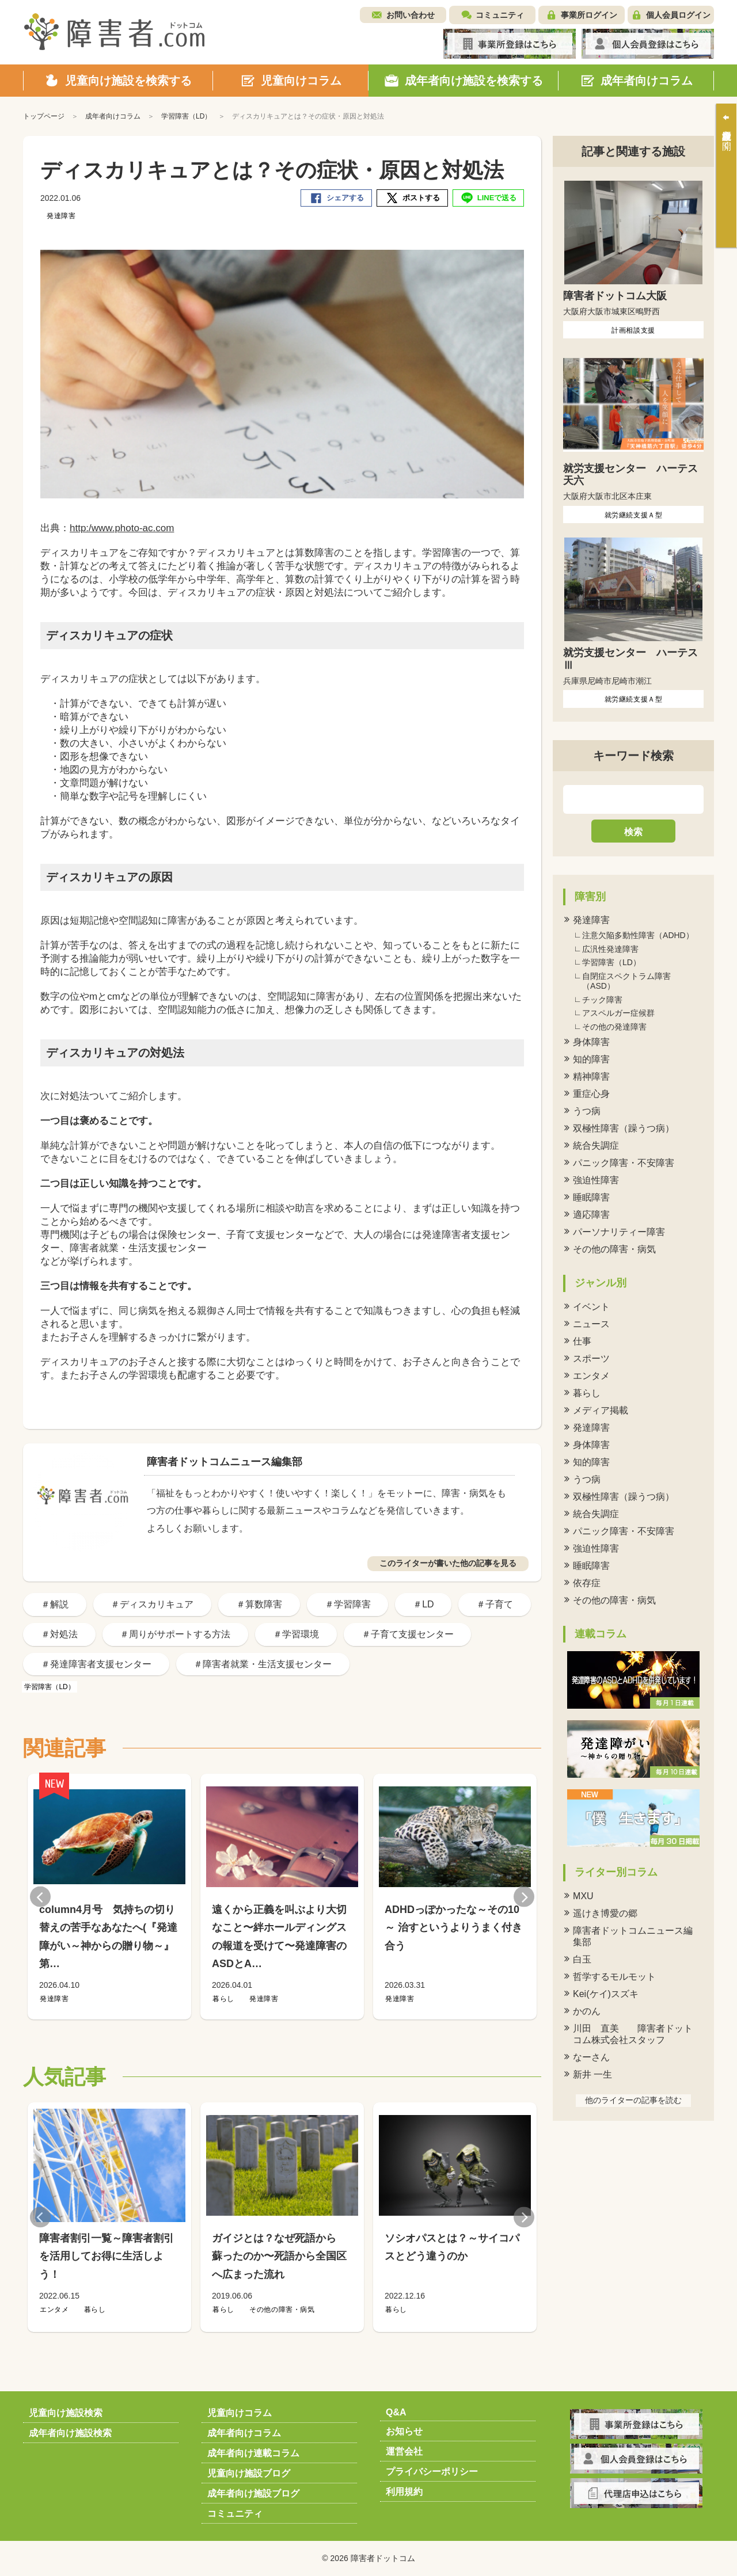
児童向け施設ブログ (248, 2473)
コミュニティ (500, 15)
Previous (40, 1896)
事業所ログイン (589, 15)
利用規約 (404, 2492)
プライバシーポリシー (432, 2471)
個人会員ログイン (678, 15)
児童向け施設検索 (65, 2413)
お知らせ (404, 2431)
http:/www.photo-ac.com (122, 528)
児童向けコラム (239, 2413)
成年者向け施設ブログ (253, 2493)
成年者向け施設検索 (70, 2433)
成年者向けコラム (244, 2433)
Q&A (396, 2412)
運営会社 (404, 2451)
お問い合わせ (410, 15)
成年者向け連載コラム (253, 2453)
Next (524, 1896)
